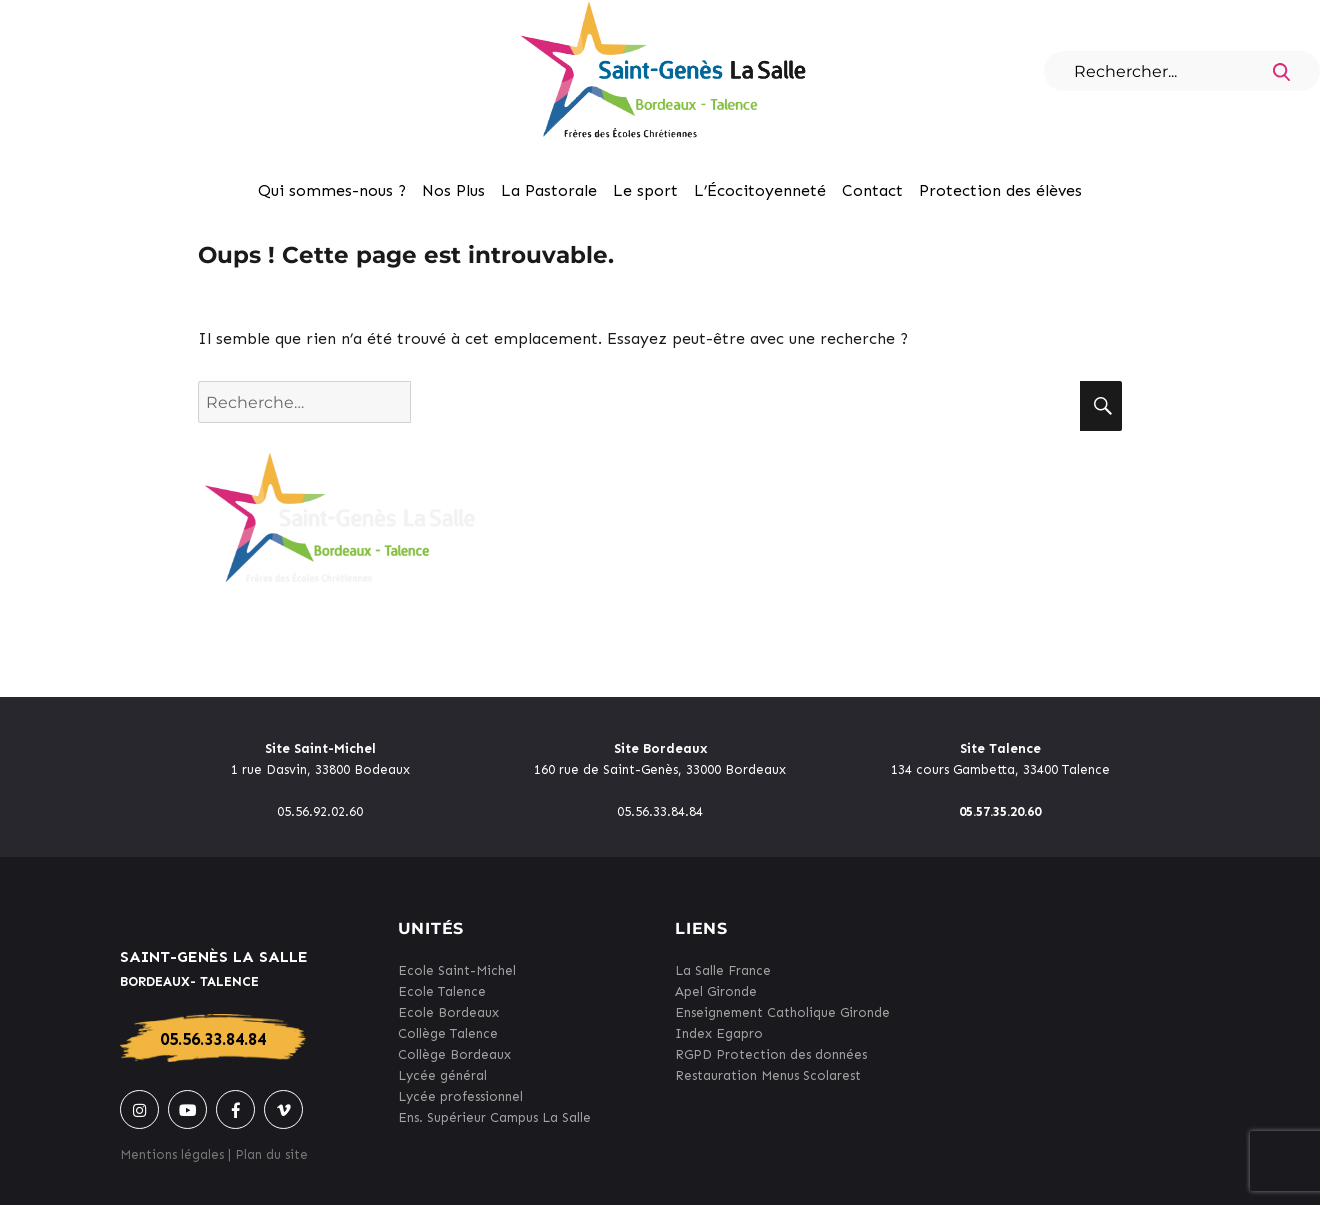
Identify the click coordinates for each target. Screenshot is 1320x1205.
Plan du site (271, 1154)
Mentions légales (172, 1154)
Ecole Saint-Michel (457, 970)
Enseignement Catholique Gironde (782, 1012)
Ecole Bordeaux (448, 1012)
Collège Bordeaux (454, 1054)
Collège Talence (448, 1033)
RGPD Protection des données (771, 1054)
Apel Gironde (716, 991)
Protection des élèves (1000, 190)
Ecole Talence (442, 991)
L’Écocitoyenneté (760, 190)
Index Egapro (719, 1033)
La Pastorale (549, 190)
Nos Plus (453, 190)
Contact (872, 190)
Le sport (645, 190)
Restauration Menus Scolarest (768, 1075)
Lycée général (442, 1075)
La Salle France (723, 970)
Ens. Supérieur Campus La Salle (494, 1117)
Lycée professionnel (460, 1096)
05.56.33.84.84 (213, 1039)
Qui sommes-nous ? (332, 190)
